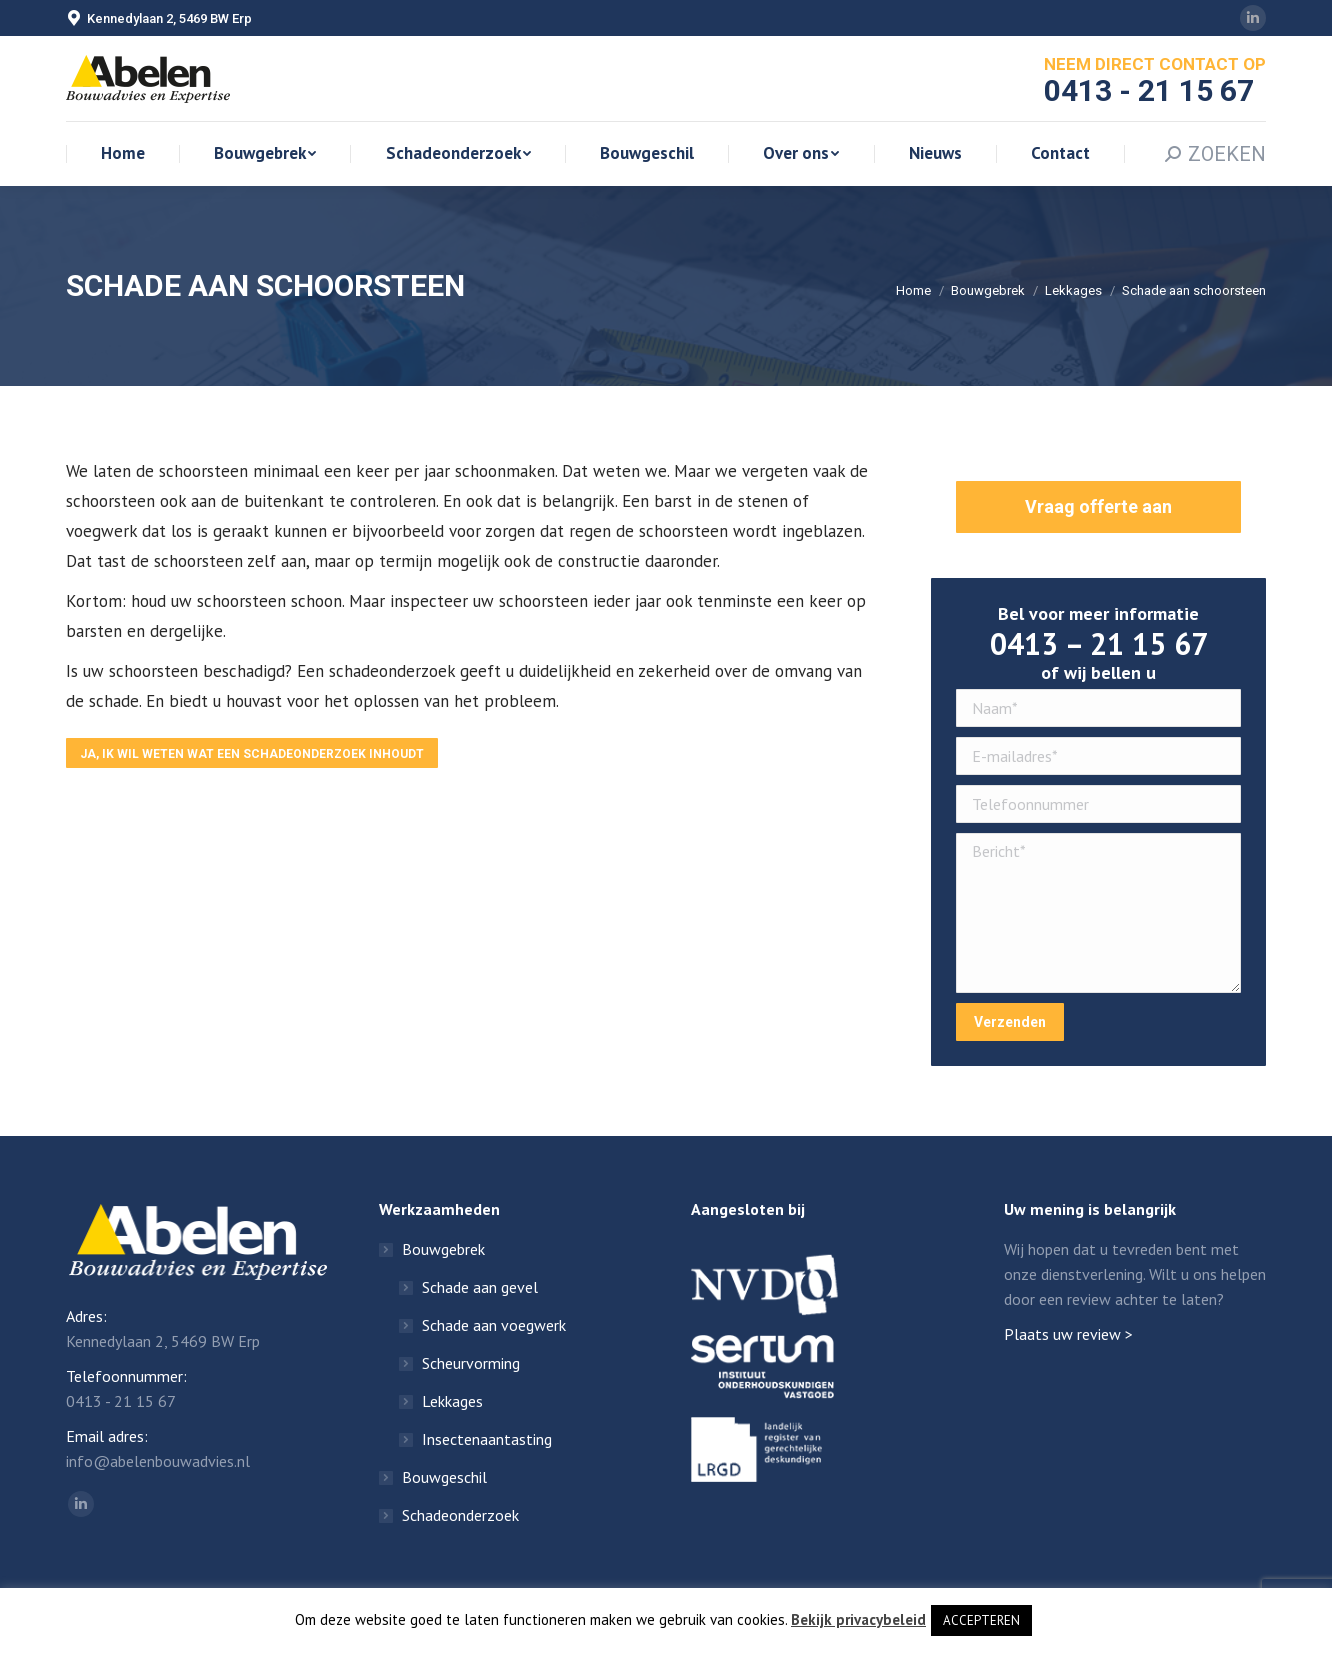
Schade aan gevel (480, 1287)
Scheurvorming (471, 1363)
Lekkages (1073, 290)
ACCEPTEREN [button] (981, 1620)
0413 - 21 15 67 (121, 1401)
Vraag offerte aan (1098, 506)
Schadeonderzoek (460, 1515)
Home (913, 290)
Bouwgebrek (988, 290)
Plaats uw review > (1068, 1334)
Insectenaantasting (487, 1439)
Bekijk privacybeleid (858, 1619)
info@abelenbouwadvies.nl (158, 1461)
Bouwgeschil (444, 1477)
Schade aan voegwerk (494, 1325)
